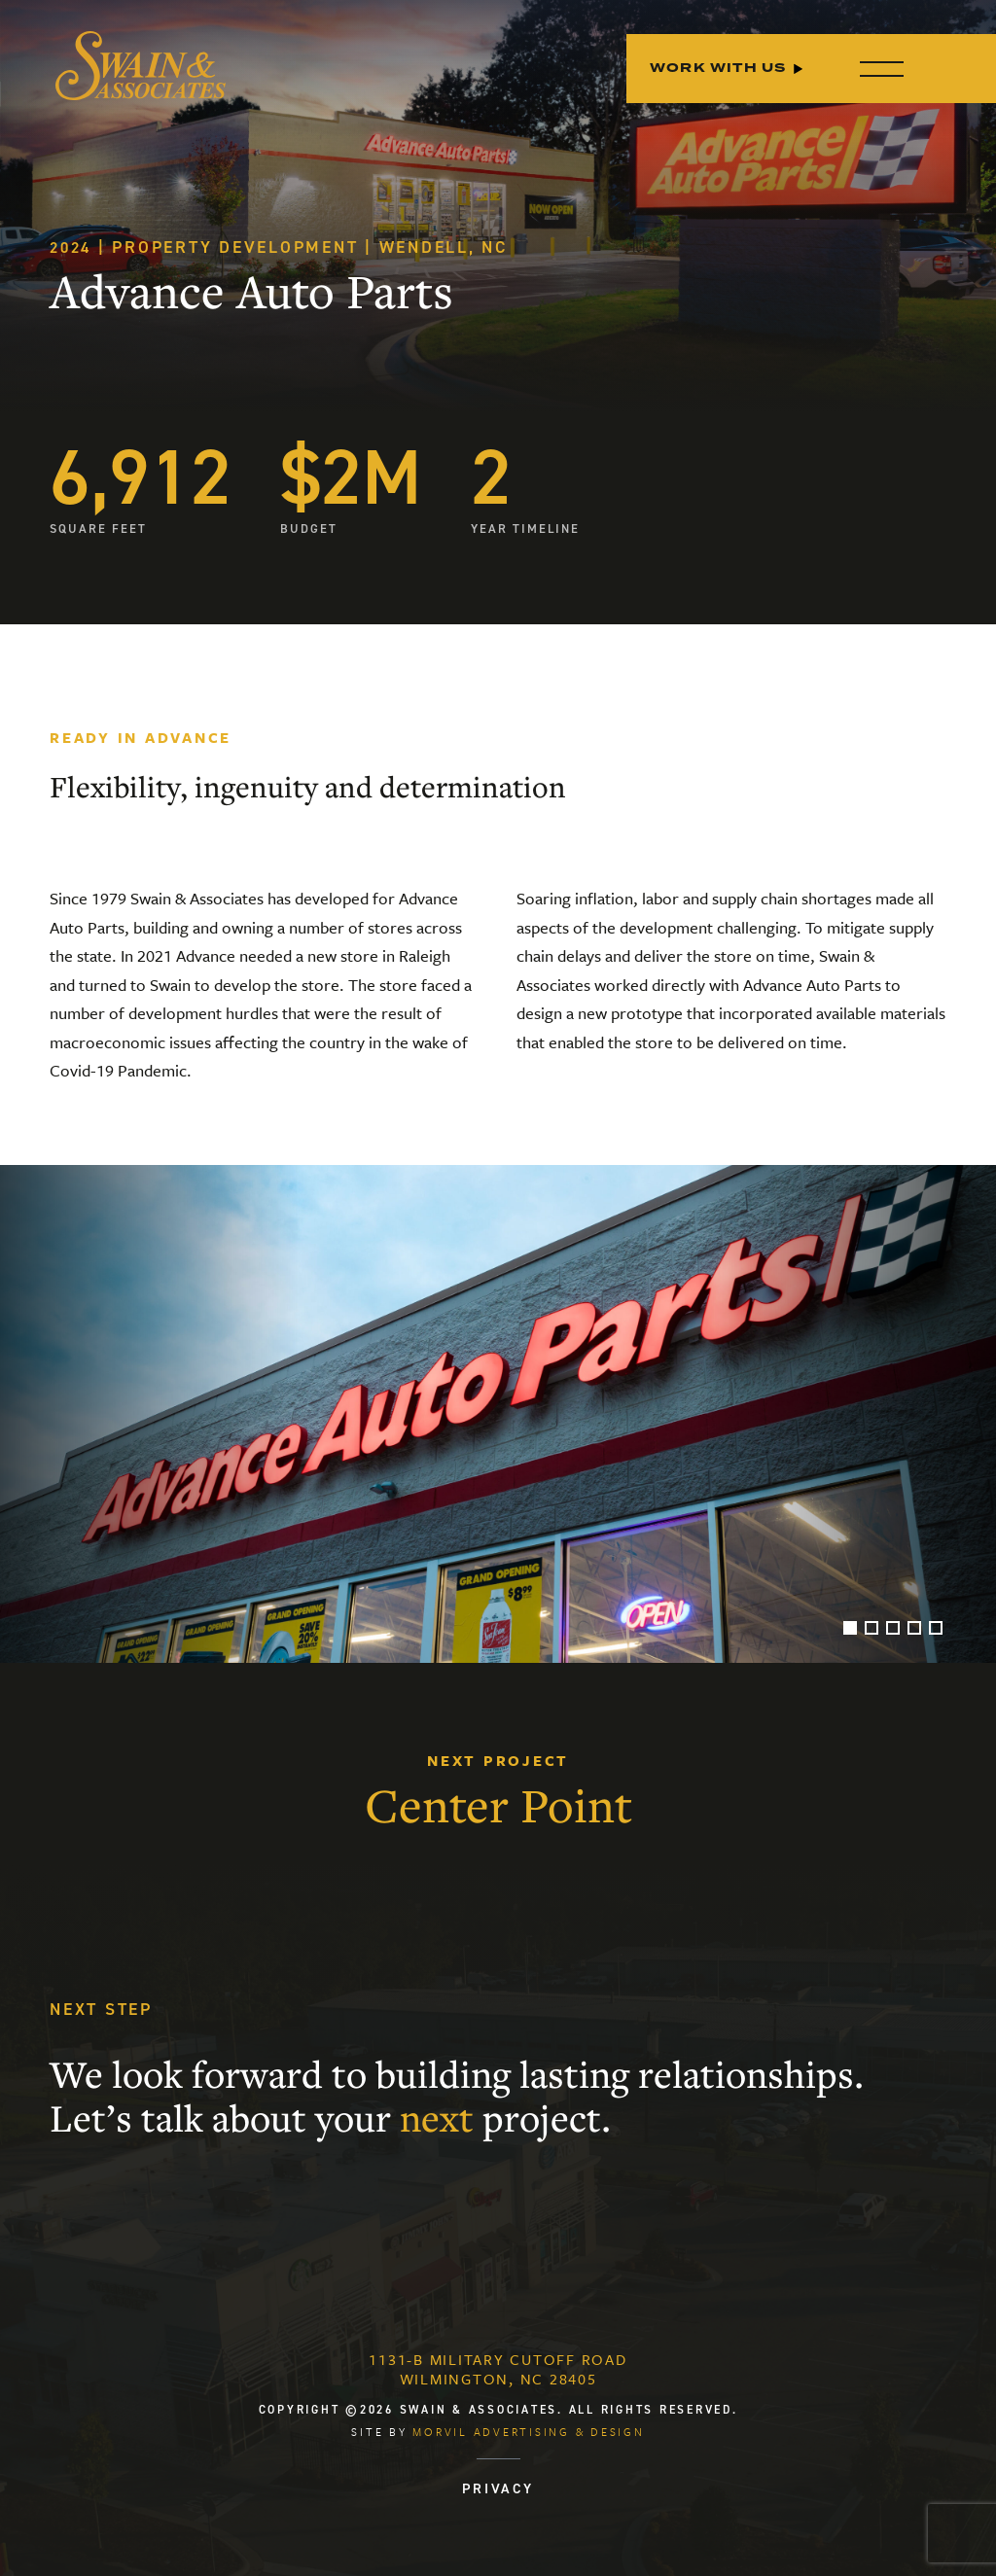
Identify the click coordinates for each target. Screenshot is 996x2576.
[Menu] (877, 68)
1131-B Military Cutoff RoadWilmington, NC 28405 (497, 2368)
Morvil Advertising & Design (528, 2431)
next (437, 2118)
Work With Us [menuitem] (718, 68)
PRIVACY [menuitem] (497, 2488)
